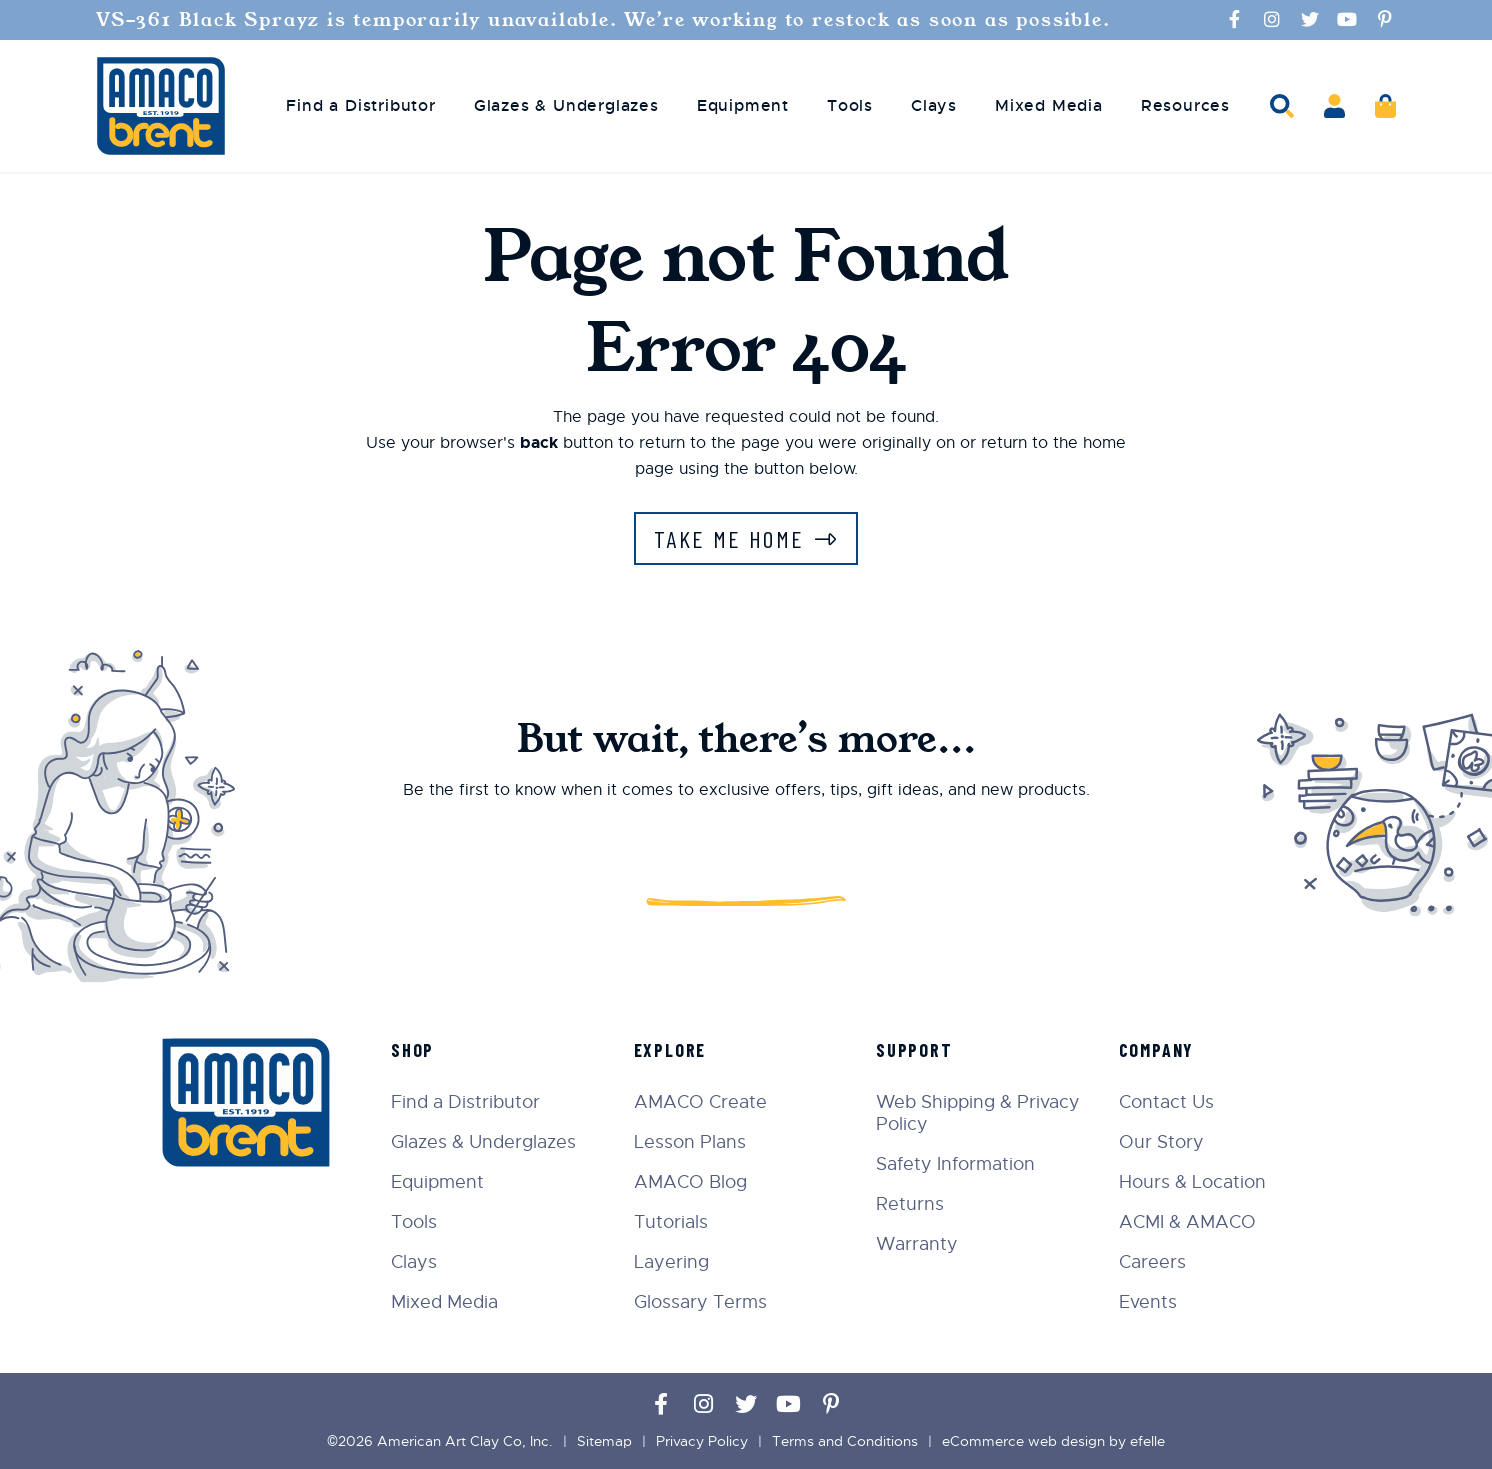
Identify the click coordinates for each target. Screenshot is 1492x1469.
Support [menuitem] (914, 1050)
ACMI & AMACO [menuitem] (1187, 1222)
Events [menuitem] (1148, 1302)
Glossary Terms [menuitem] (700, 1302)
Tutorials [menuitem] (671, 1222)
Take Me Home (729, 538)
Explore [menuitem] (670, 1050)
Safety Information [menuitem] (955, 1164)
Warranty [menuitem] (917, 1244)
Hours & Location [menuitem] (1192, 1182)
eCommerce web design (1023, 1441)
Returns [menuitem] (910, 1204)
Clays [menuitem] (934, 106)
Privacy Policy (702, 1441)
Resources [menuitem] (1185, 106)
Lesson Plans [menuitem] (690, 1142)
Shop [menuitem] (412, 1050)
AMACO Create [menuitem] (700, 1102)
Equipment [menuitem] (743, 106)
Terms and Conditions (845, 1441)
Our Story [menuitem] (1161, 1142)
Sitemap (604, 1441)
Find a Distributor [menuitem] (360, 106)
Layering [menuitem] (671, 1262)
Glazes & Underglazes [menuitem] (566, 106)
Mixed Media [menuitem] (1049, 106)
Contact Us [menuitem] (1166, 1102)
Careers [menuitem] (1152, 1262)
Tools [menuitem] (850, 106)
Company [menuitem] (1157, 1050)
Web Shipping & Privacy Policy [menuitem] (978, 1113)
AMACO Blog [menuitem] (690, 1182)
